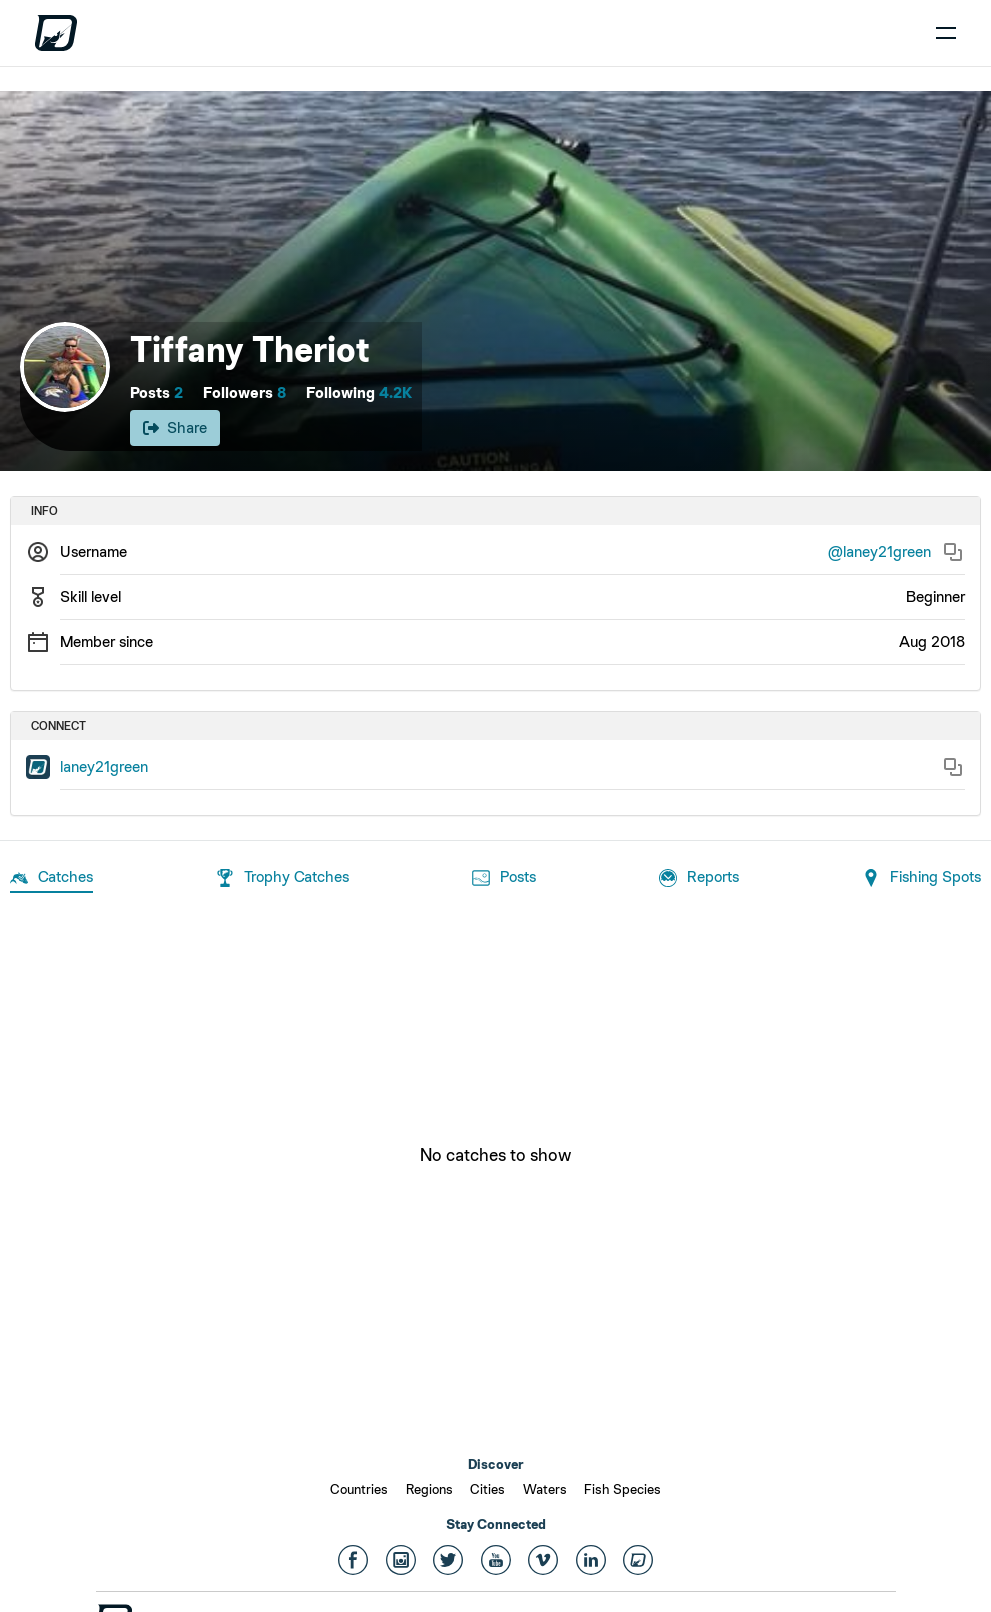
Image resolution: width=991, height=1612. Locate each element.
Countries (359, 1489)
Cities (487, 1489)
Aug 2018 (932, 641)
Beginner (935, 596)
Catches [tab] (51, 878)
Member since (106, 641)
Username (93, 551)
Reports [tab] (699, 878)
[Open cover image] (495, 281)
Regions (429, 1489)
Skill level (90, 596)
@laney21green (879, 551)
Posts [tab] (504, 878)
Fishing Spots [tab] (921, 878)
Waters (545, 1489)
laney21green (104, 766)
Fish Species (622, 1489)
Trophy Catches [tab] (282, 878)
